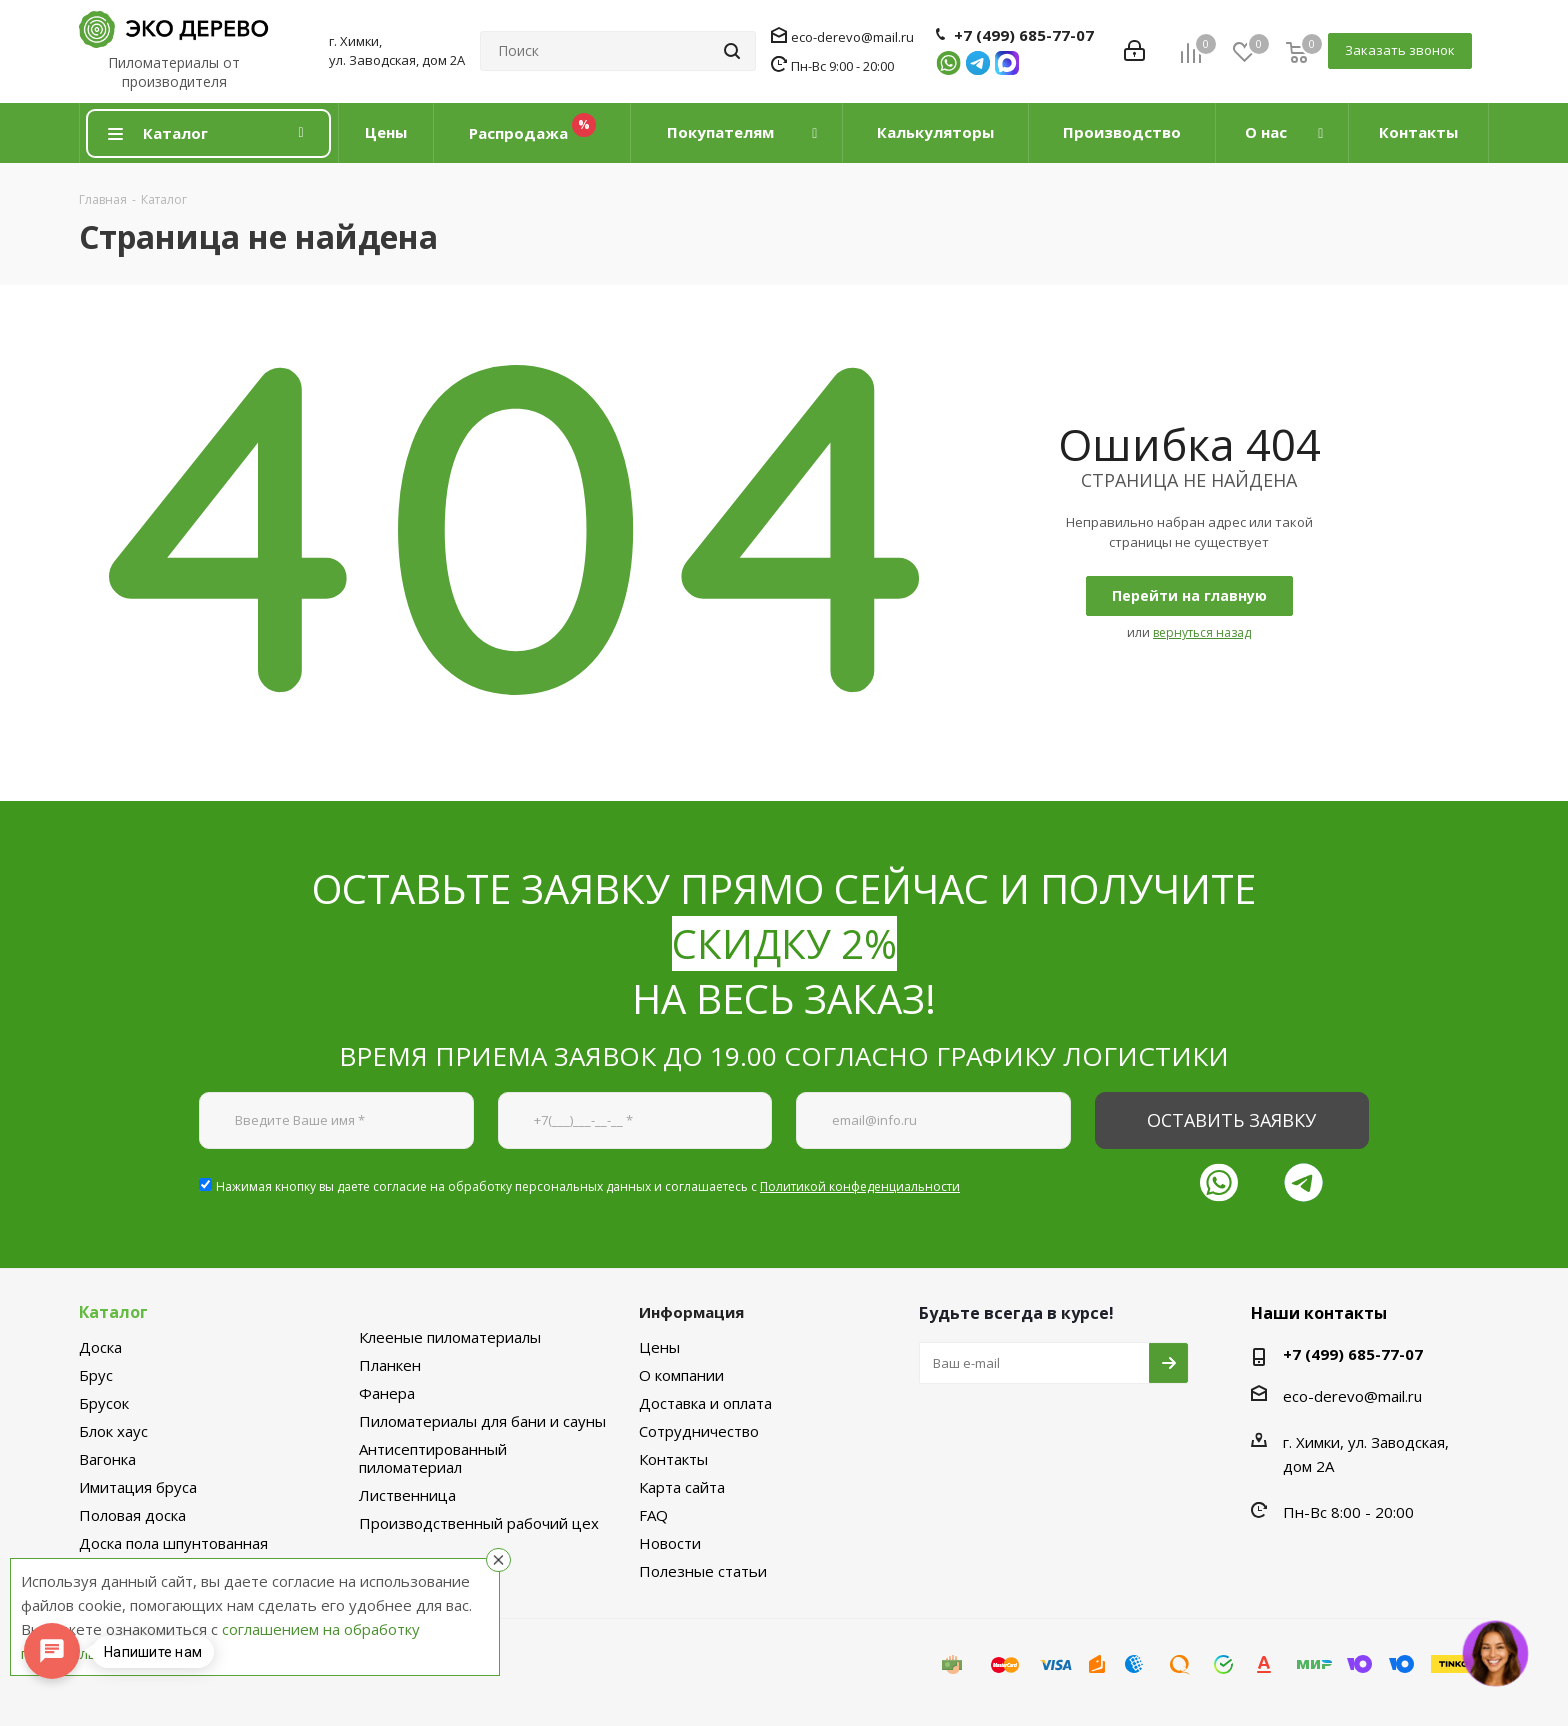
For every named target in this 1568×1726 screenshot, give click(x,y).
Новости (670, 1543)
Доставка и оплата (705, 1403)
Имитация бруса (138, 1487)
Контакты (673, 1459)
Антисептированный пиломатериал (433, 1458)
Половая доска (132, 1515)
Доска (100, 1347)
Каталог (113, 1312)
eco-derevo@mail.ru (852, 37)
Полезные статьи (703, 1571)
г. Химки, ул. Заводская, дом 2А (397, 50)
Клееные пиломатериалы (450, 1337)
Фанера (387, 1393)
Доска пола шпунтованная (173, 1543)
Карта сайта (682, 1487)
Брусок (104, 1403)
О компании (681, 1375)
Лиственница (407, 1495)
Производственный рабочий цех (479, 1523)
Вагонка (107, 1459)
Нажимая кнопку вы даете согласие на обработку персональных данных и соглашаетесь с (588, 1186)
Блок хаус (113, 1431)
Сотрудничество (699, 1431)
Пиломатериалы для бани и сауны (482, 1421)
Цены (659, 1347)
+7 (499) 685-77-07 (1024, 35)
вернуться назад (1202, 632)
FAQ (653, 1515)
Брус (96, 1375)
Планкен (390, 1365)
